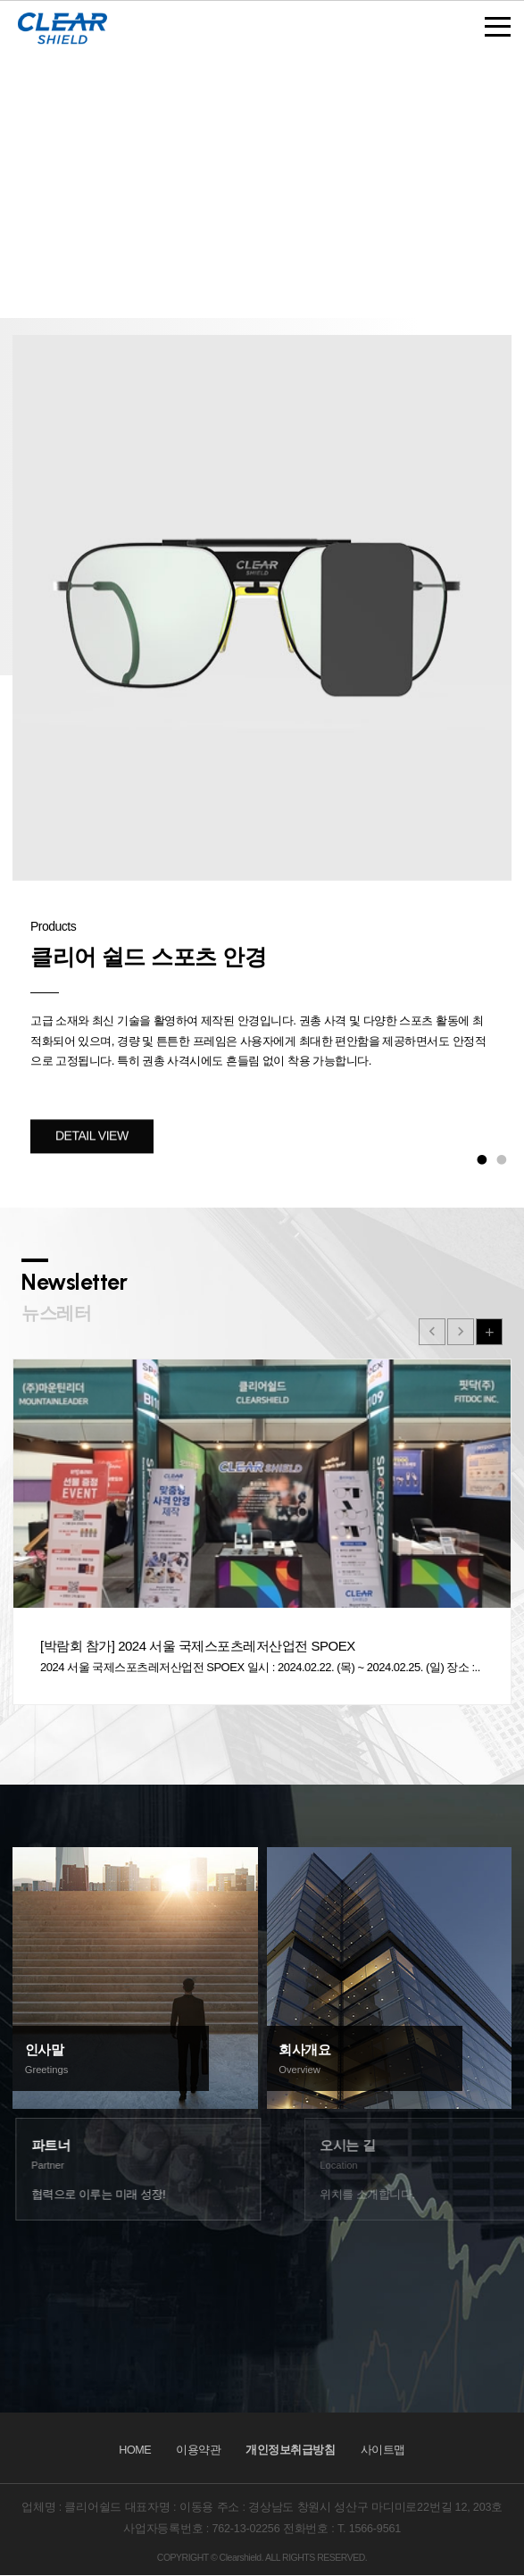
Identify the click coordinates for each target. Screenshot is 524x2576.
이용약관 (198, 2450)
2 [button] (502, 1159)
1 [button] (482, 1159)
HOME (135, 2450)
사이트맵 (383, 2450)
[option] (262, 751)
